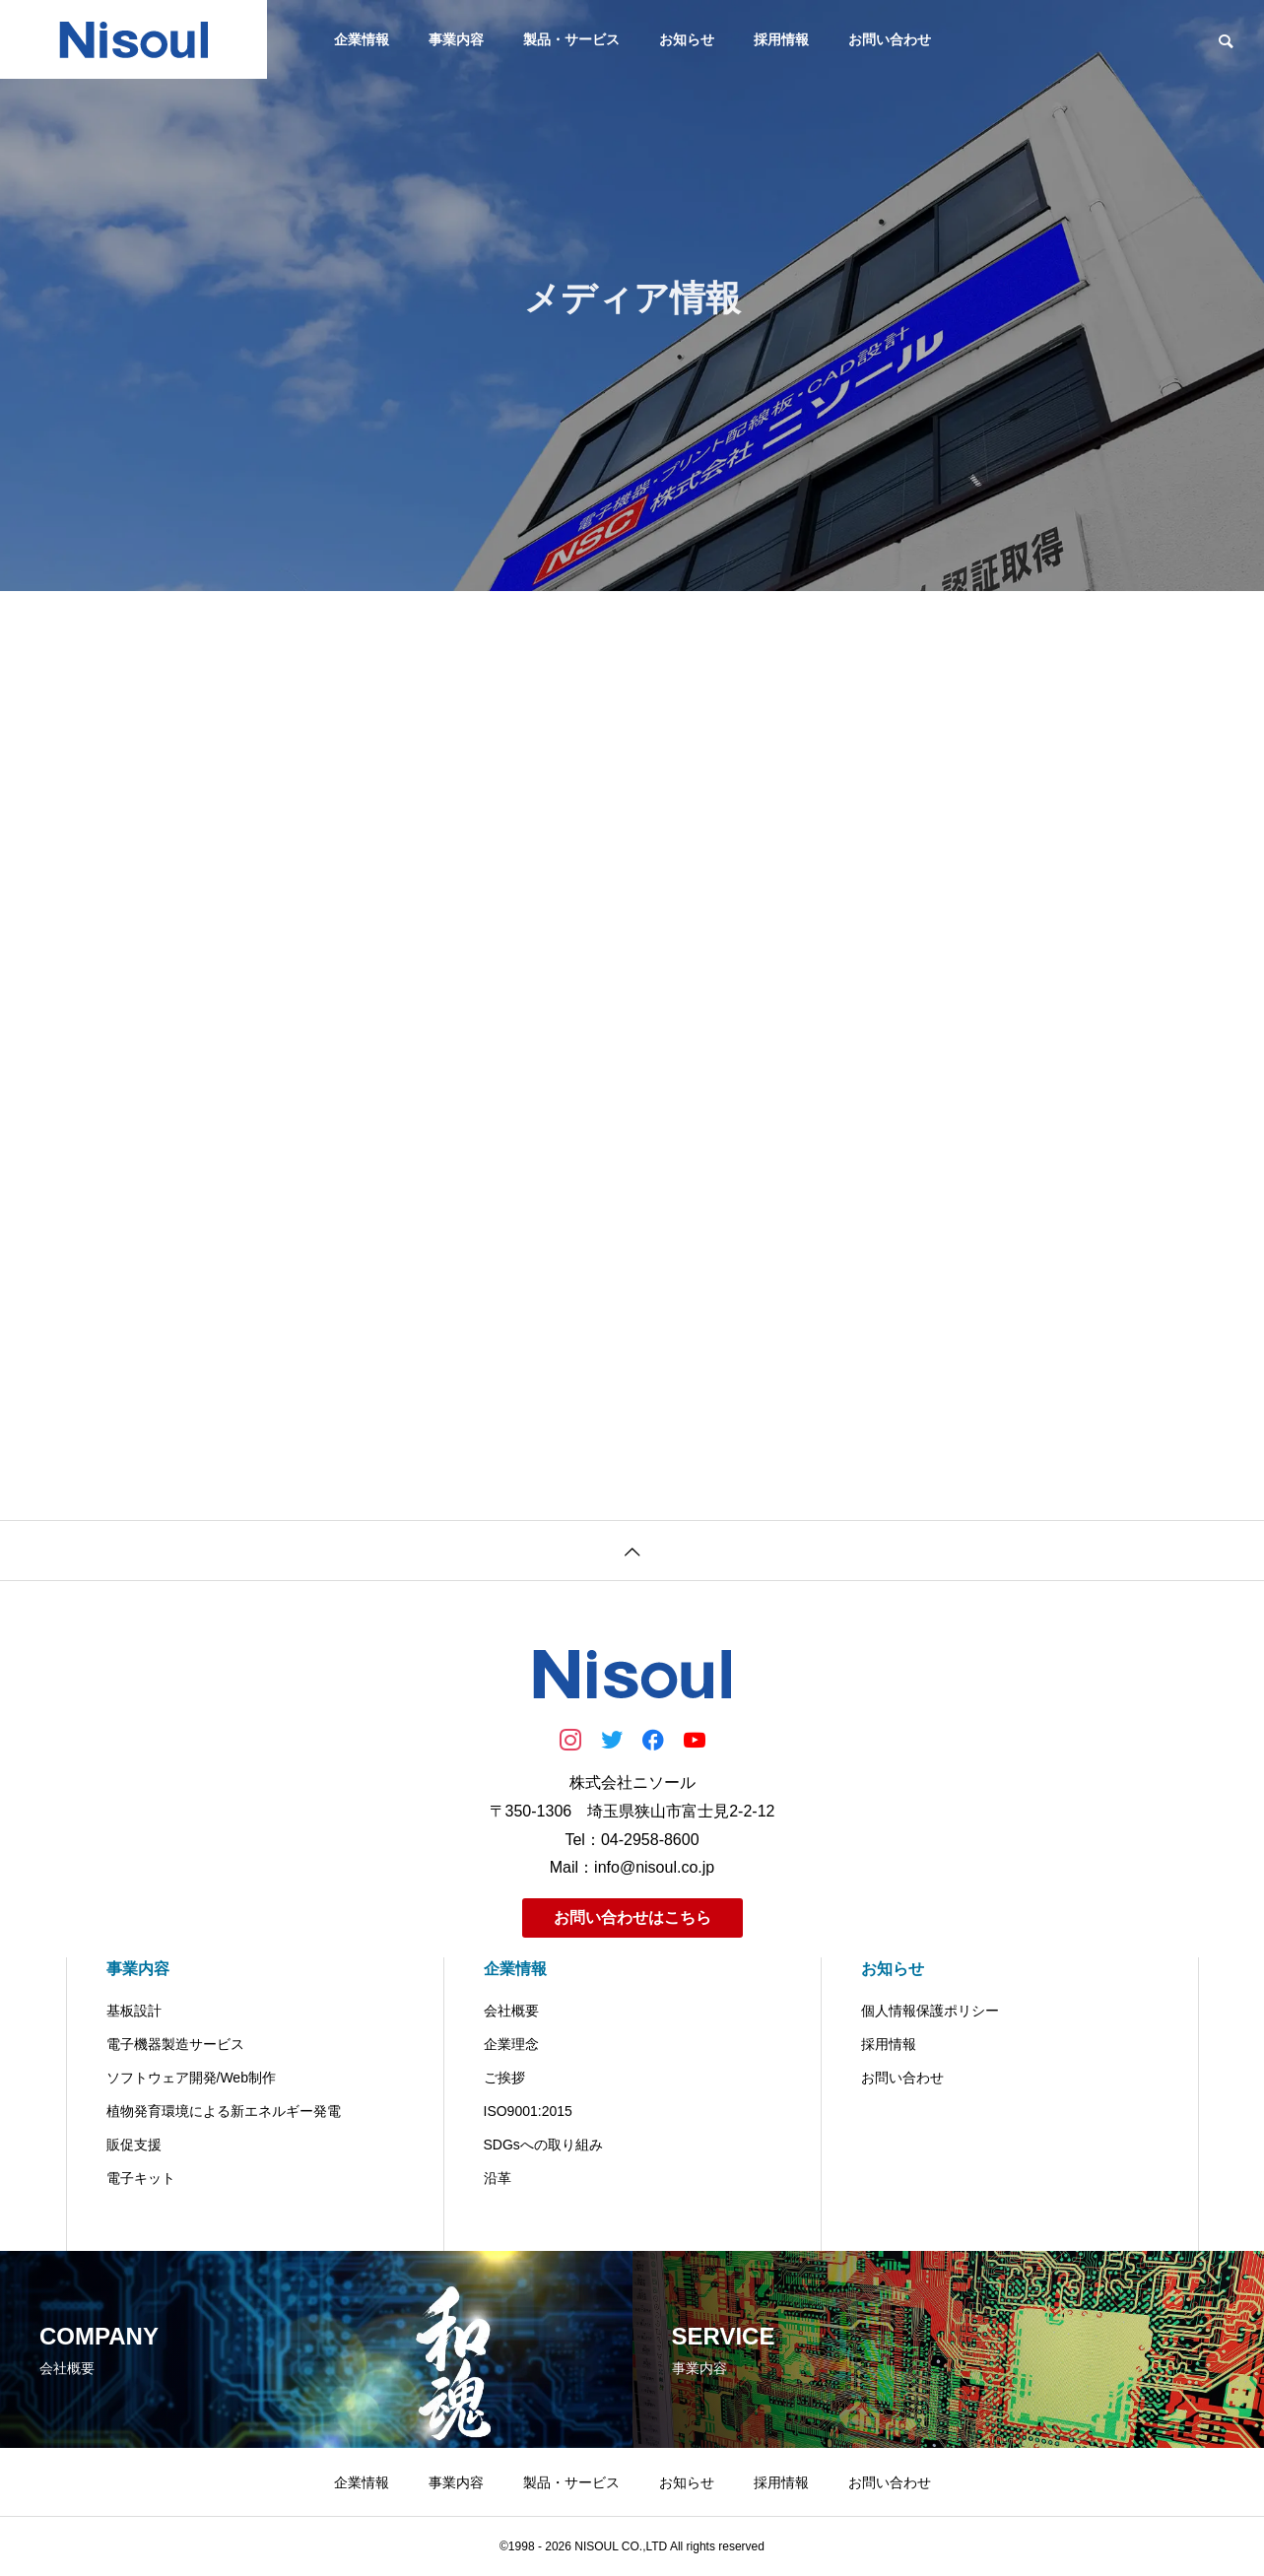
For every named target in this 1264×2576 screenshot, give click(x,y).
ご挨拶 (504, 2077)
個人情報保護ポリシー (930, 2010)
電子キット (140, 2178)
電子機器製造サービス (175, 2044)
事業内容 (456, 39)
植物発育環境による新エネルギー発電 (223, 2111)
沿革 (497, 2178)
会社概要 (511, 2010)
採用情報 (781, 39)
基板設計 (134, 2010)
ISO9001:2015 (528, 2111)
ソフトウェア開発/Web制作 (191, 2077)
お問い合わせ (889, 39)
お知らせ (686, 39)
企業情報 (361, 39)
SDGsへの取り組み (543, 2144)
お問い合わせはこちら (632, 1917)
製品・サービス (571, 39)
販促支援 (134, 2144)
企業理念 (511, 2044)
